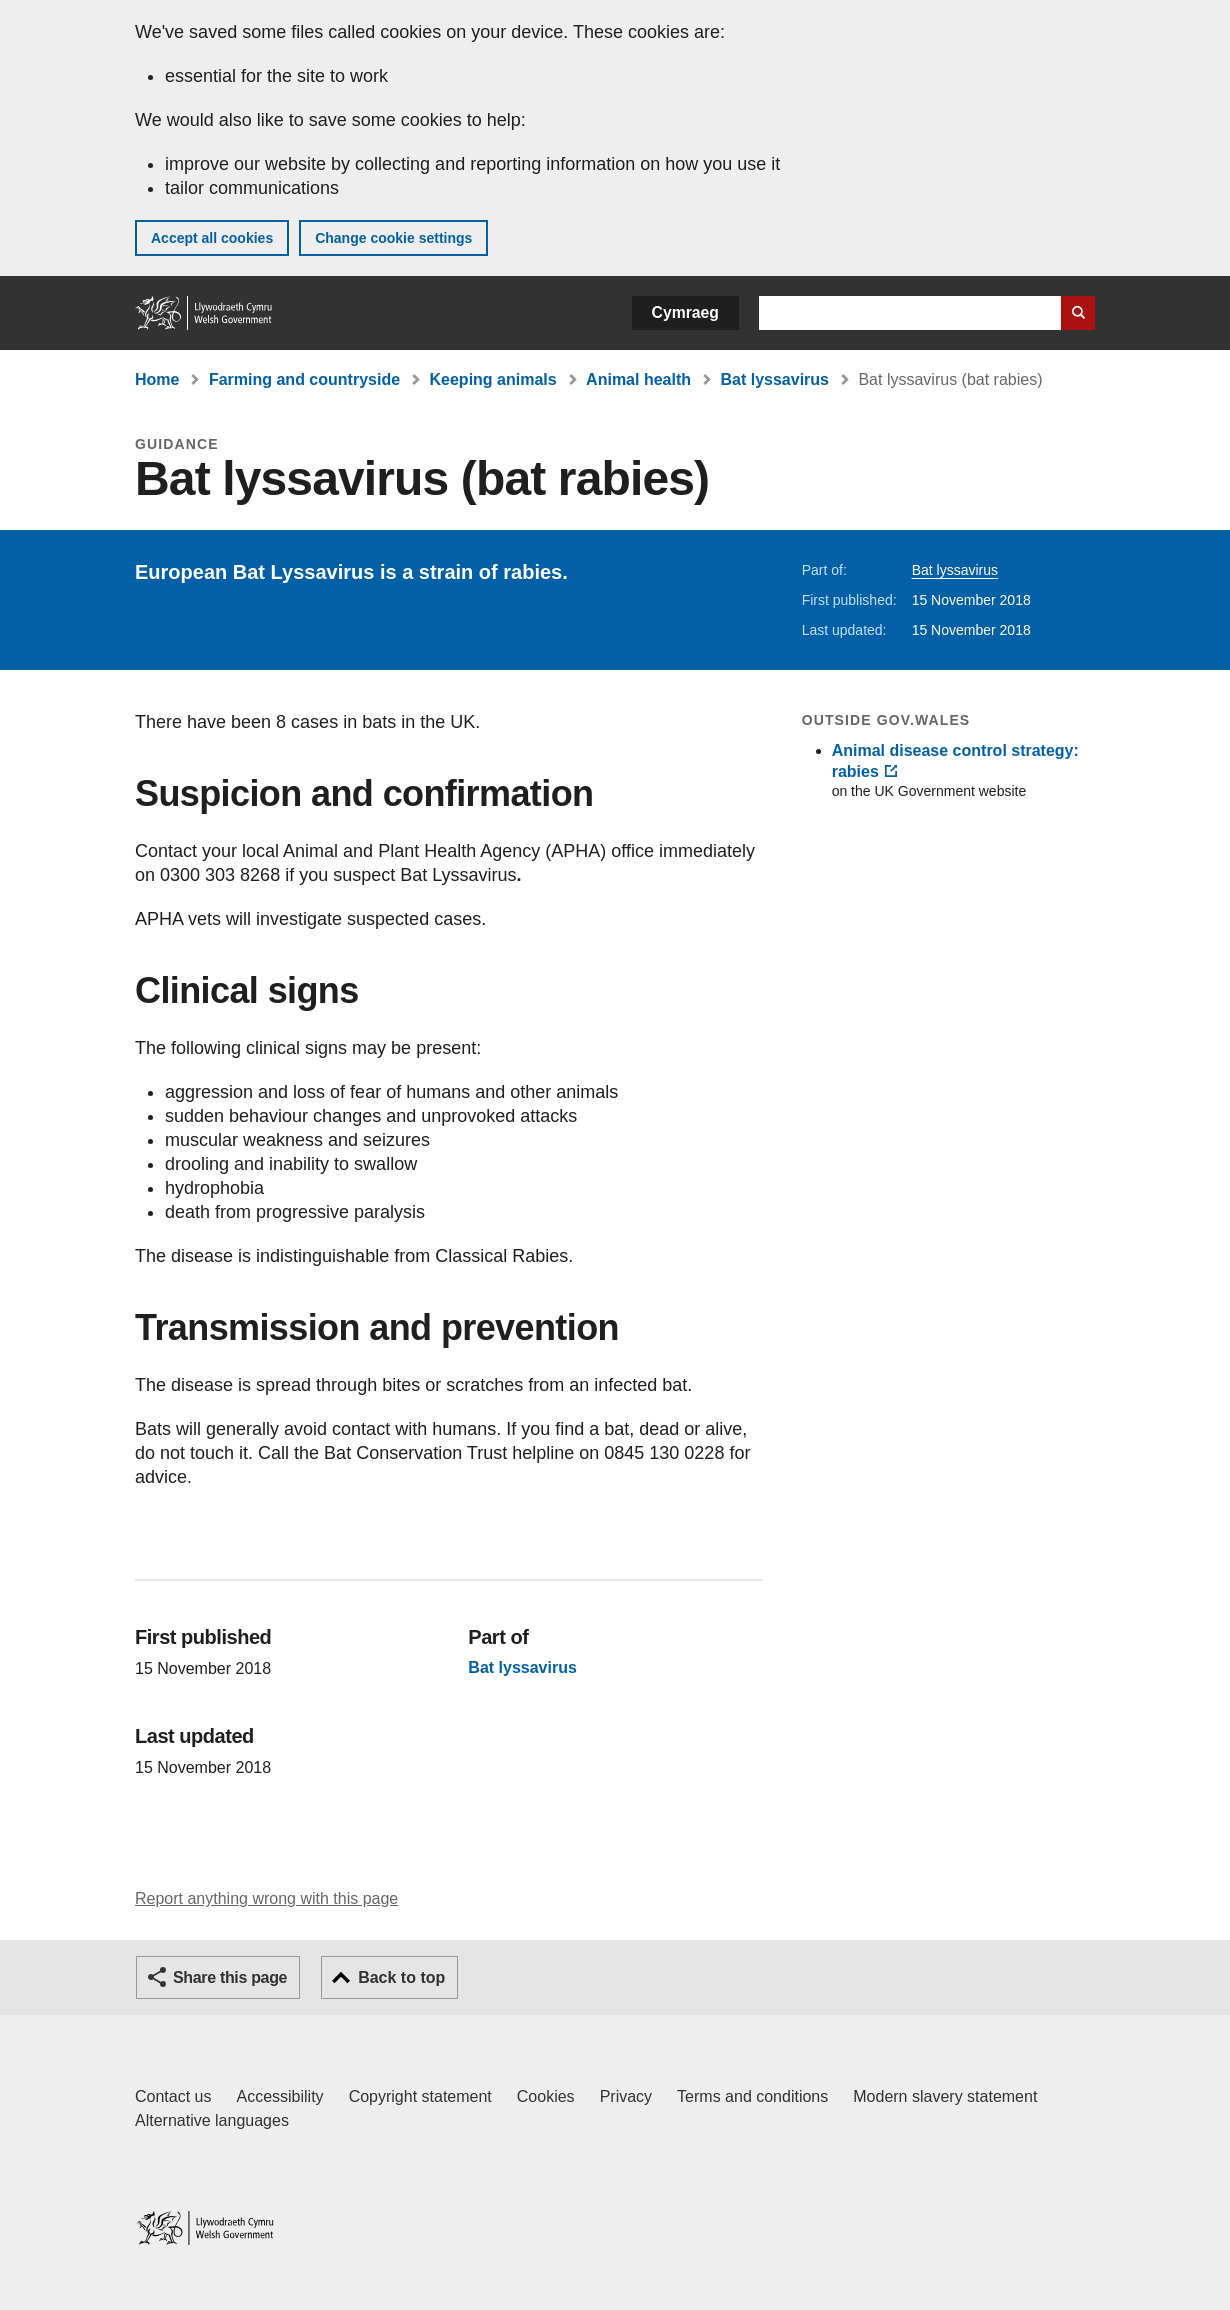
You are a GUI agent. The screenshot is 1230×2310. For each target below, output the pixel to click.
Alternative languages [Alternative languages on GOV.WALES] (212, 2120)
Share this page (230, 1977)
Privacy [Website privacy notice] (626, 2096)
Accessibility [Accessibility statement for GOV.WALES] (279, 2096)
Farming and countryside (304, 379)
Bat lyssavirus (774, 379)
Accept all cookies (212, 238)
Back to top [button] (401, 1977)
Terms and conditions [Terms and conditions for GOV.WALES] (752, 2096)
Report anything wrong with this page (266, 1898)
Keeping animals (493, 379)
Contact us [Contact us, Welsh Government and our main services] (173, 2096)
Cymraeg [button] (685, 312)
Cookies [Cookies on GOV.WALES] (546, 2096)
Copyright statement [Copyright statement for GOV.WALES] (420, 2096)
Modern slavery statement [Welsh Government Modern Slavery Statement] (945, 2096)
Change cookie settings (393, 238)
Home (157, 379)
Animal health (638, 379)
